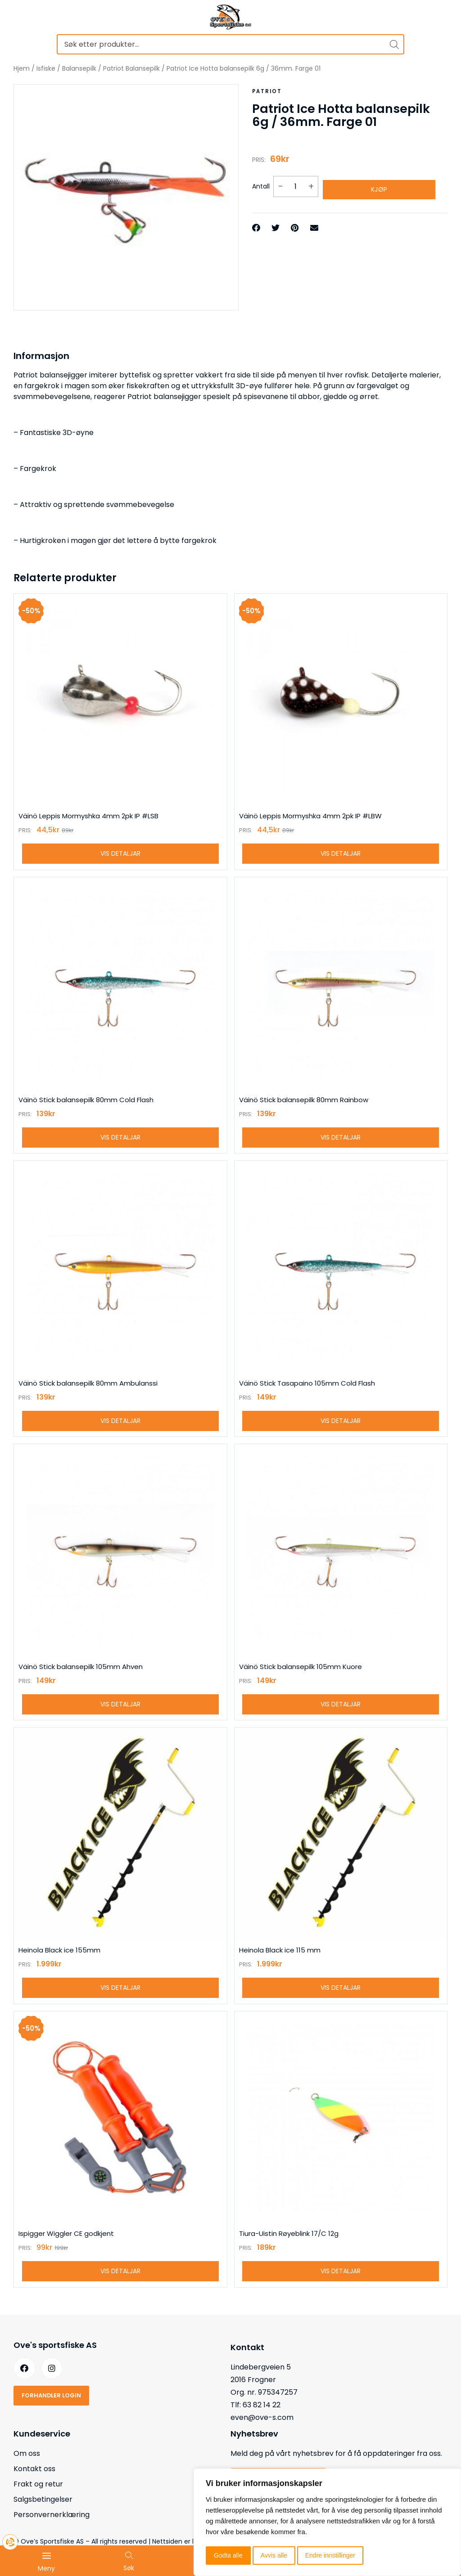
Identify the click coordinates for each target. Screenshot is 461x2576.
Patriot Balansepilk (131, 68)
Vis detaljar (120, 856)
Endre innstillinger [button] (330, 2555)
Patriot (266, 91)
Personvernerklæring (52, 2540)
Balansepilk (79, 68)
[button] (256, 222)
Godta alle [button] (228, 2555)
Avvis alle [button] (274, 2555)
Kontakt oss (34, 2494)
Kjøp (379, 183)
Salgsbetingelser (43, 2524)
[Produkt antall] (295, 183)
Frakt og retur (38, 2509)
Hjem (22, 68)
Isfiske (45, 68)
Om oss (27, 2478)
